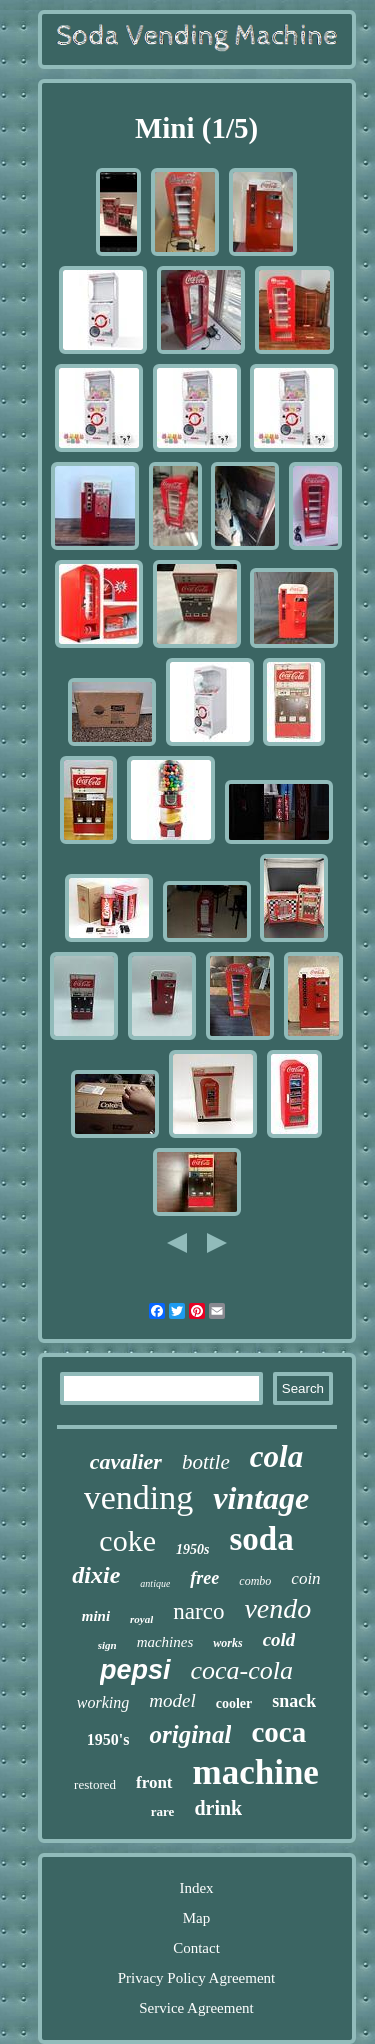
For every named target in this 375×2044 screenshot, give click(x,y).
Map (197, 1918)
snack (294, 1701)
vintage (261, 1498)
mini (96, 1616)
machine (256, 1772)
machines (165, 1642)
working (103, 1702)
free (204, 1578)
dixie (96, 1575)
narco (198, 1611)
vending (139, 1497)
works (227, 1643)
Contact (196, 1948)
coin (305, 1578)
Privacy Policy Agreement (196, 1978)
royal (141, 1619)
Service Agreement (196, 2008)
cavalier (126, 1461)
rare (163, 1811)
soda (261, 1539)
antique (155, 1583)
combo (255, 1581)
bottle (206, 1462)
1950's (108, 1739)
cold (279, 1639)
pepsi (135, 1670)
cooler (234, 1703)
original (190, 1734)
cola (276, 1456)
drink (218, 1808)
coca (278, 1732)
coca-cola (242, 1670)
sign (107, 1645)
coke (127, 1540)
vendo (277, 1608)
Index (196, 1888)
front (154, 1782)
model (172, 1700)
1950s (192, 1549)
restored (95, 1784)
